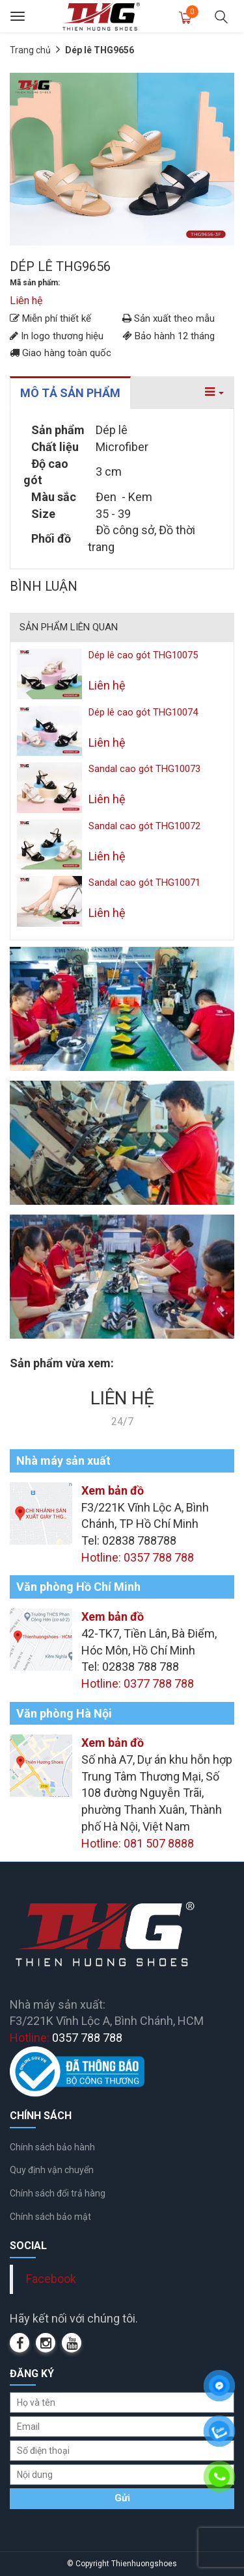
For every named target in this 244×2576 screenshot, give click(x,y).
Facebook (51, 2279)
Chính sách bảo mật (50, 2216)
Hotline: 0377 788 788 (137, 1683)
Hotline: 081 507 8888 (137, 1843)
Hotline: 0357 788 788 (137, 1557)
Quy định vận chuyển (52, 2170)
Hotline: (66, 2037)
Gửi (122, 2498)
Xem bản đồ (112, 1490)
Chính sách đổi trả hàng (57, 2193)
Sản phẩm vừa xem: (62, 1363)
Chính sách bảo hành (52, 2147)
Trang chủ (30, 50)
